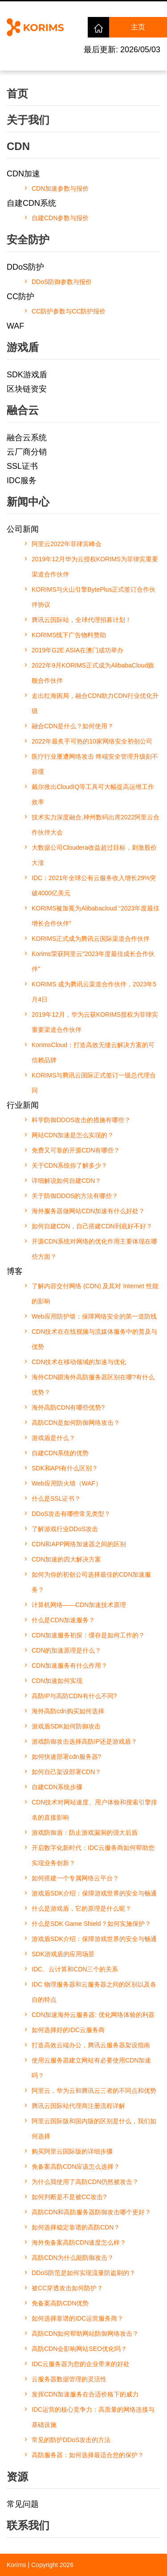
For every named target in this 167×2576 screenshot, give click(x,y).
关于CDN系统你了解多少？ (69, 1165)
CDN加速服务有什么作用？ (69, 1665)
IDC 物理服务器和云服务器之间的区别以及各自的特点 (94, 1992)
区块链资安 (27, 388)
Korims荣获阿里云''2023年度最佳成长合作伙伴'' (93, 961)
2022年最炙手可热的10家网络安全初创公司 (92, 741)
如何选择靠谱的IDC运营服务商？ (77, 2318)
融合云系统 (27, 437)
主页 (138, 27)
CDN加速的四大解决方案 (66, 1559)
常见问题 (23, 2504)
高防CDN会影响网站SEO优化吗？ (79, 2348)
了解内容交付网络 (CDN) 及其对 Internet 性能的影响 (95, 1293)
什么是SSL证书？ (56, 1498)
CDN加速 (23, 173)
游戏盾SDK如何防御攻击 (66, 1726)
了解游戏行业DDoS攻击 (65, 1528)
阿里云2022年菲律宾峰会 (67, 543)
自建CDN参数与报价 (60, 217)
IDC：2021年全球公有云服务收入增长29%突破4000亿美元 (94, 885)
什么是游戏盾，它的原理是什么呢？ (81, 1908)
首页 (17, 94)
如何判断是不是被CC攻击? (69, 2196)
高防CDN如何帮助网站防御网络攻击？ (85, 2333)
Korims (16, 2564)
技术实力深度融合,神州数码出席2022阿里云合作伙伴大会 (95, 825)
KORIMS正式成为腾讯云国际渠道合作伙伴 (91, 938)
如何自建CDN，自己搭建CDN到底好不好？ (92, 1226)
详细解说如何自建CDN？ (66, 1180)
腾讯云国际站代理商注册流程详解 (78, 2105)
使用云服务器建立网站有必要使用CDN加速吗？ (91, 2068)
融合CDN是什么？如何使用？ (73, 726)
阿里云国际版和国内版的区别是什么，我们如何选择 (94, 2128)
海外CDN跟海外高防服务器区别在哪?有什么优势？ (93, 1385)
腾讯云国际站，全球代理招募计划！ (81, 619)
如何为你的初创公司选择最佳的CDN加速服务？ (91, 1582)
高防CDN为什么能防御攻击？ (73, 2257)
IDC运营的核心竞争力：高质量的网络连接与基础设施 (93, 2417)
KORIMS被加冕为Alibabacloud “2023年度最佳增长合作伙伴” (95, 916)
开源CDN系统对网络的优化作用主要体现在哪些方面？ (94, 1249)
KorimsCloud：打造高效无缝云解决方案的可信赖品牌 (93, 1052)
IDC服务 (22, 480)
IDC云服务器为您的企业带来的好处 (81, 2363)
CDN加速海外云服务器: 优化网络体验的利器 (93, 2014)
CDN (18, 146)
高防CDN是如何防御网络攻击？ (76, 1422)
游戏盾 (23, 347)
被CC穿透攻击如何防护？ (67, 2288)
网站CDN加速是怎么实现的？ (73, 1135)
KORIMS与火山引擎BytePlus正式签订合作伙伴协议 (93, 597)
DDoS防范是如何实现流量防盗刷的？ (83, 2272)
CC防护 (20, 296)
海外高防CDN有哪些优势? (68, 1407)
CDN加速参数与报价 (60, 188)
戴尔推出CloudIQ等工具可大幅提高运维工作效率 (93, 794)
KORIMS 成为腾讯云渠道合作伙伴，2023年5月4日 (94, 992)
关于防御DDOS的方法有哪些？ (75, 1195)
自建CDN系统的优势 (60, 1453)
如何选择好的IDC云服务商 (68, 2029)
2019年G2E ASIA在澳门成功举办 (77, 650)
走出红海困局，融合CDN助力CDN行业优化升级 (95, 703)
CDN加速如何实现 (57, 1680)
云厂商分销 (27, 451)
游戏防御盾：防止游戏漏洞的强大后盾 (85, 1832)
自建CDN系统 (31, 203)
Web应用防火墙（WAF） (67, 1483)
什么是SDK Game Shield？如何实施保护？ (91, 1923)
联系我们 (28, 2525)
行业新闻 (23, 1105)
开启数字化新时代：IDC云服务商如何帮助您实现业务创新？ (93, 1855)
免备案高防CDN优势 (60, 2303)
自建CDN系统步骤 (57, 1787)
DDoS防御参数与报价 (62, 281)
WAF (15, 325)
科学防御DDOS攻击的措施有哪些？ (81, 1119)
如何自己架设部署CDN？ (66, 1771)
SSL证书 (22, 466)
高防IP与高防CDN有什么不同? (74, 1695)
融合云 (23, 410)
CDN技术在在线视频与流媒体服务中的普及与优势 (94, 1339)
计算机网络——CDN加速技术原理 (79, 1604)
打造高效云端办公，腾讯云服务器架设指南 (91, 2045)
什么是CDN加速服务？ (63, 1620)
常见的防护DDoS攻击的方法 (71, 2439)
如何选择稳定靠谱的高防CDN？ (76, 2227)
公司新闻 (23, 529)
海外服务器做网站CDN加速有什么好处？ (88, 1211)
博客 (15, 1271)
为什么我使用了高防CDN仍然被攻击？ (85, 2181)
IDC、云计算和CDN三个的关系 (75, 1969)
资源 (17, 2477)
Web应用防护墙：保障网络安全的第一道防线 (94, 1316)
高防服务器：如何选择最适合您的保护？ (88, 2455)
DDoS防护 (25, 267)
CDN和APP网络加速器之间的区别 (79, 1544)
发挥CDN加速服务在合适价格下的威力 (85, 2394)
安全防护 (28, 240)
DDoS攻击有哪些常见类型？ (71, 1513)
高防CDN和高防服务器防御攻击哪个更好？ (91, 2212)
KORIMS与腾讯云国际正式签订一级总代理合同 (94, 1083)
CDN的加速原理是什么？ (66, 1650)
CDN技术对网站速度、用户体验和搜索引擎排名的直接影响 (94, 1810)
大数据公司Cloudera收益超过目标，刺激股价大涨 (94, 855)
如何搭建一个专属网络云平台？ (75, 1878)
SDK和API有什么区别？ (65, 1468)
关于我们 (28, 120)
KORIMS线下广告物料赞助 (69, 635)
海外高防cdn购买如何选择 (68, 1711)
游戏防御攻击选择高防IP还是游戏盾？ (84, 1741)
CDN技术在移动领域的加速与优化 (79, 1361)
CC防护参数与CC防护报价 (69, 311)
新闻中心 (28, 502)
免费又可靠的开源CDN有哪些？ (76, 1150)
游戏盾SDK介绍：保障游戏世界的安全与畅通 (94, 1893)
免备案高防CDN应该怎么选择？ (76, 2166)
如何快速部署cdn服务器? (66, 1756)
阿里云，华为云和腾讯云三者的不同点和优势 (94, 2090)
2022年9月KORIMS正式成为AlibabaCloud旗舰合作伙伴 (93, 673)
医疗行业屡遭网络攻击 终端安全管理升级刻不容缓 (95, 764)
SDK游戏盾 (27, 374)
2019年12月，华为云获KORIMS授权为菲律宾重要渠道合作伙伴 (95, 1022)
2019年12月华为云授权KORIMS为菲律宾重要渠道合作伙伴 (95, 566)
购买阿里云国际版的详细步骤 (72, 2151)
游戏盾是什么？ (53, 1437)
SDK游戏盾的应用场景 (63, 1954)
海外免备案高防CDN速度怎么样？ (79, 2242)
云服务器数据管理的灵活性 (69, 2379)
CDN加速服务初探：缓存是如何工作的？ (88, 1635)
